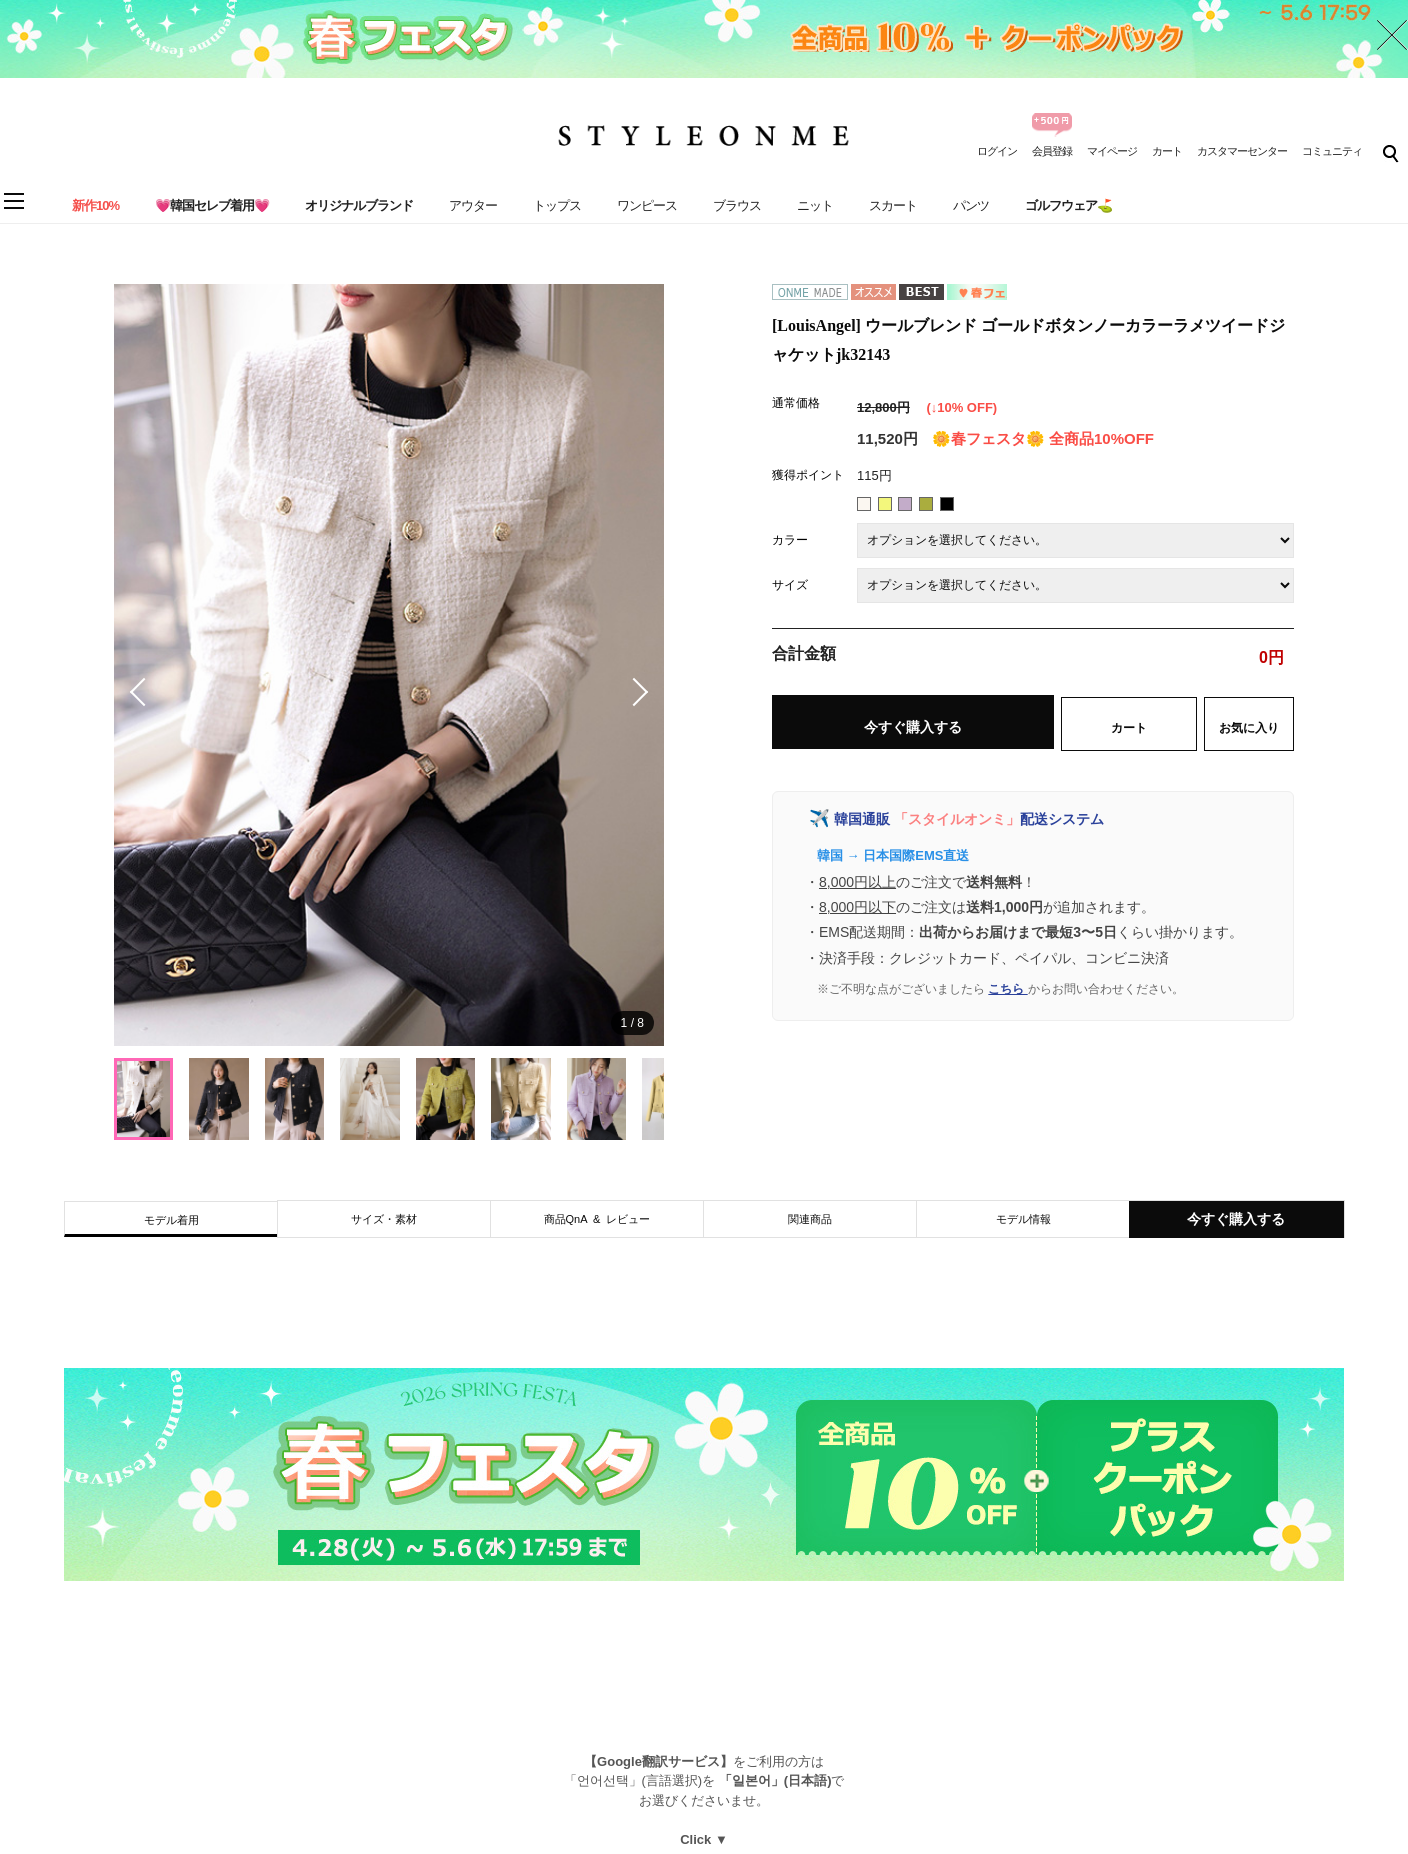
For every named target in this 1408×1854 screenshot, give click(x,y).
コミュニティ (1332, 151)
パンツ (971, 205)
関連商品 (810, 1219)
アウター (473, 205)
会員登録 (1052, 151)
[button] (634, 692)
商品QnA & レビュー (597, 1219)
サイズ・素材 (384, 1219)
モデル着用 (171, 1220)
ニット (815, 205)
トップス (557, 205)
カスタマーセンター (1242, 151)
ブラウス (737, 205)
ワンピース (647, 205)
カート (1167, 151)
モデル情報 (1023, 1219)
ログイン (997, 151)
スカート (893, 205)
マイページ (1112, 151)
